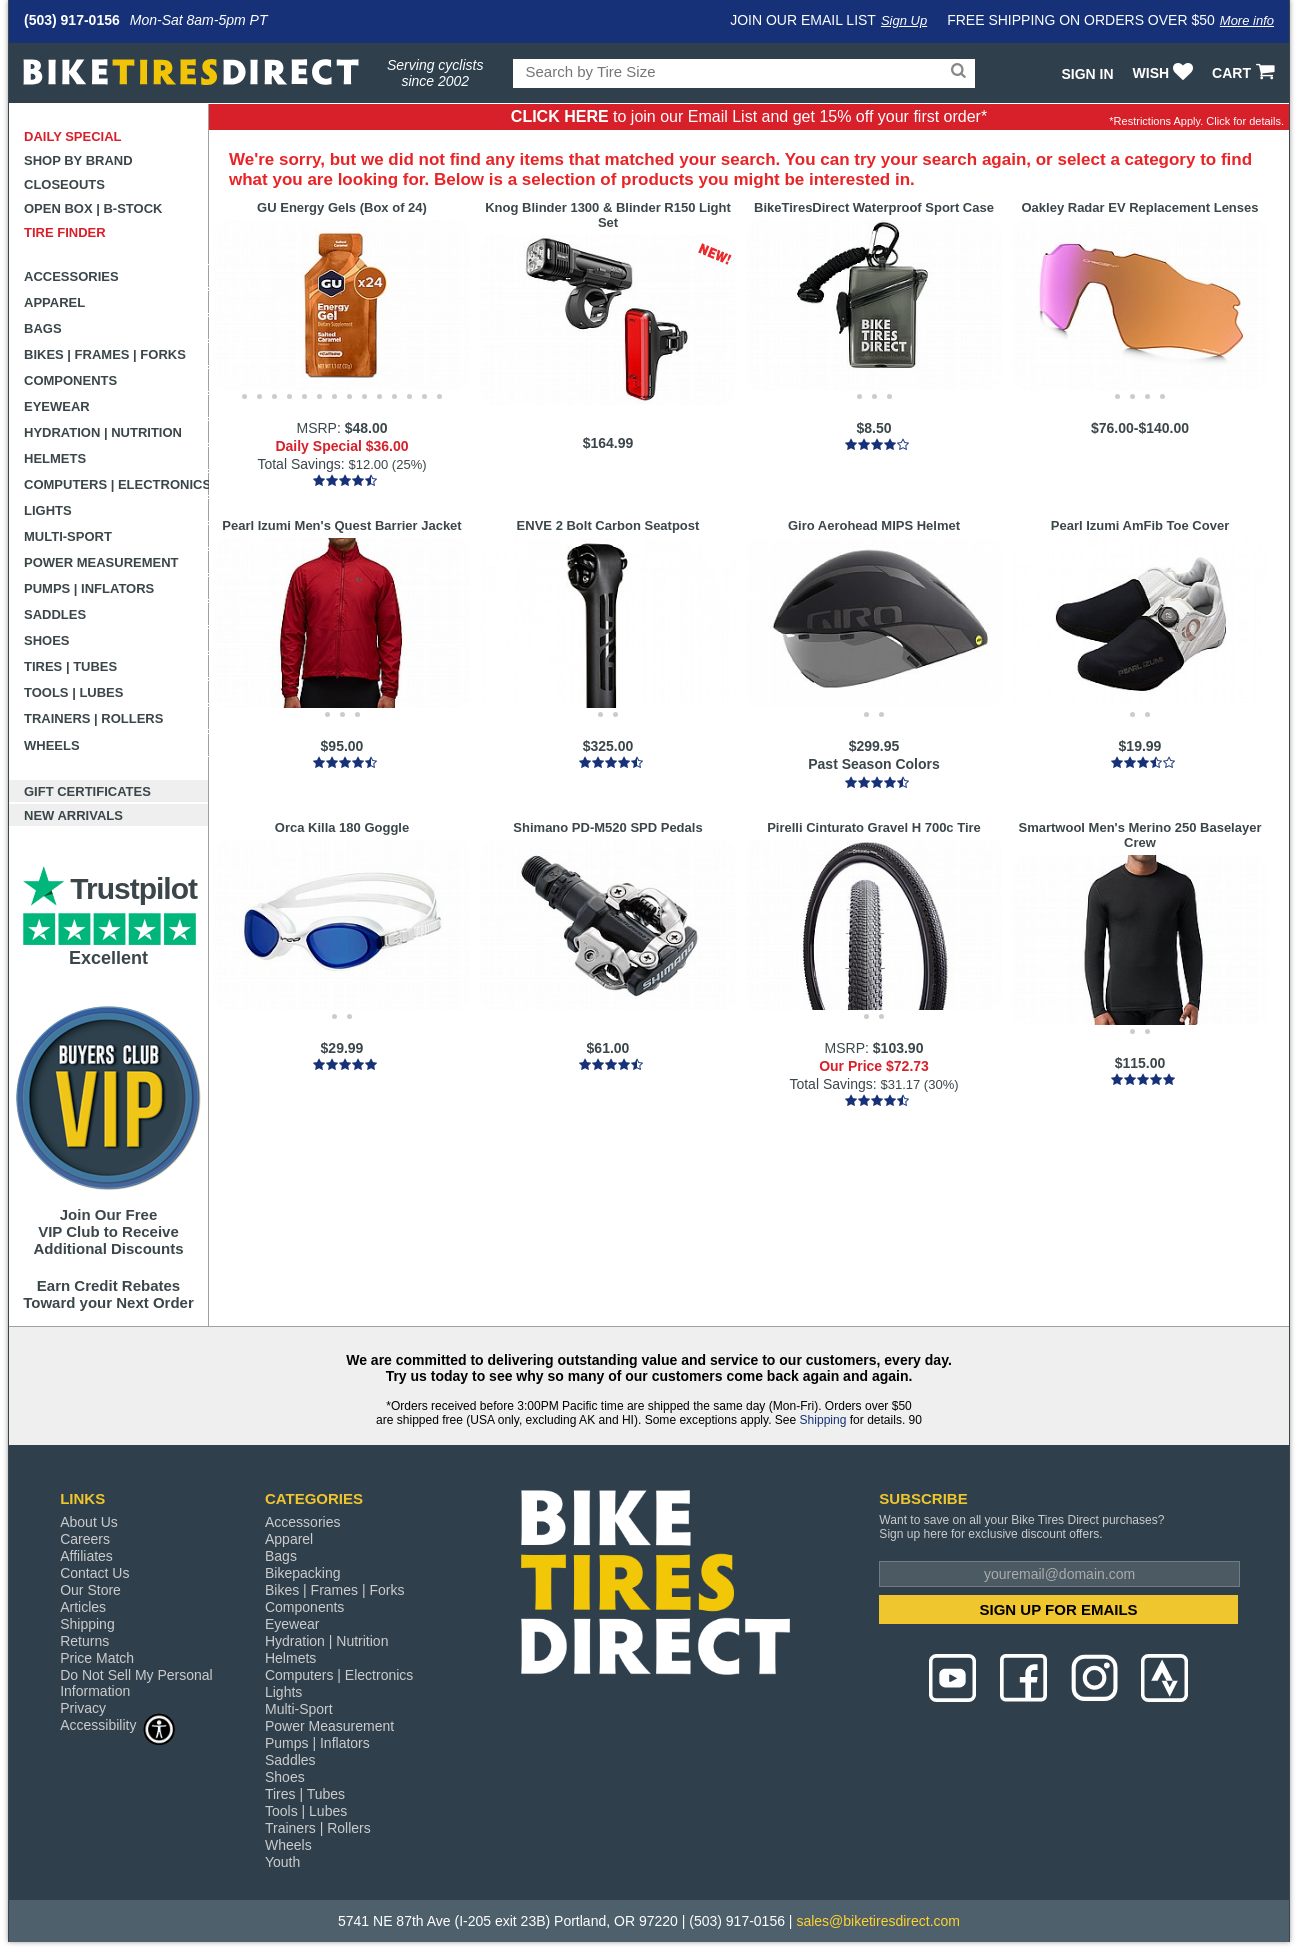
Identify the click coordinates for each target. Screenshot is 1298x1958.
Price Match (97, 1658)
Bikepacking (303, 1573)
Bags (43, 328)
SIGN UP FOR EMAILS (1059, 1609)
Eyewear (57, 406)
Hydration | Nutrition (103, 432)
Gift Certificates (87, 791)
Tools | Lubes (73, 692)
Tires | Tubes (70, 666)
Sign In (1087, 74)
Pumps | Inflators (89, 588)
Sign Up (904, 20)
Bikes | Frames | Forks (105, 354)
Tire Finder (65, 232)
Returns (84, 1641)
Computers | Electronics (116, 484)
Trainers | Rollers (93, 718)
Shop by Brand (78, 160)
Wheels (52, 745)
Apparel (54, 302)
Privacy (83, 1708)
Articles (83, 1607)
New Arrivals (73, 815)
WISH (1165, 73)
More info (1247, 20)
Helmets (55, 458)
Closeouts (64, 184)
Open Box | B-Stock (93, 208)
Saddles (55, 614)
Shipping (823, 1420)
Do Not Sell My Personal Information (136, 1683)
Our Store (90, 1590)
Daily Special (73, 136)
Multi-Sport (68, 536)
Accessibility (118, 1724)
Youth (282, 1862)
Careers (85, 1539)
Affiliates (86, 1556)
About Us (89, 1522)
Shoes (47, 640)
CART (1245, 73)
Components (70, 380)
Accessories (71, 276)
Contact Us (94, 1573)
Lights (48, 510)
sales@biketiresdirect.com (878, 1921)
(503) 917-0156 (72, 20)
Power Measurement (101, 562)
